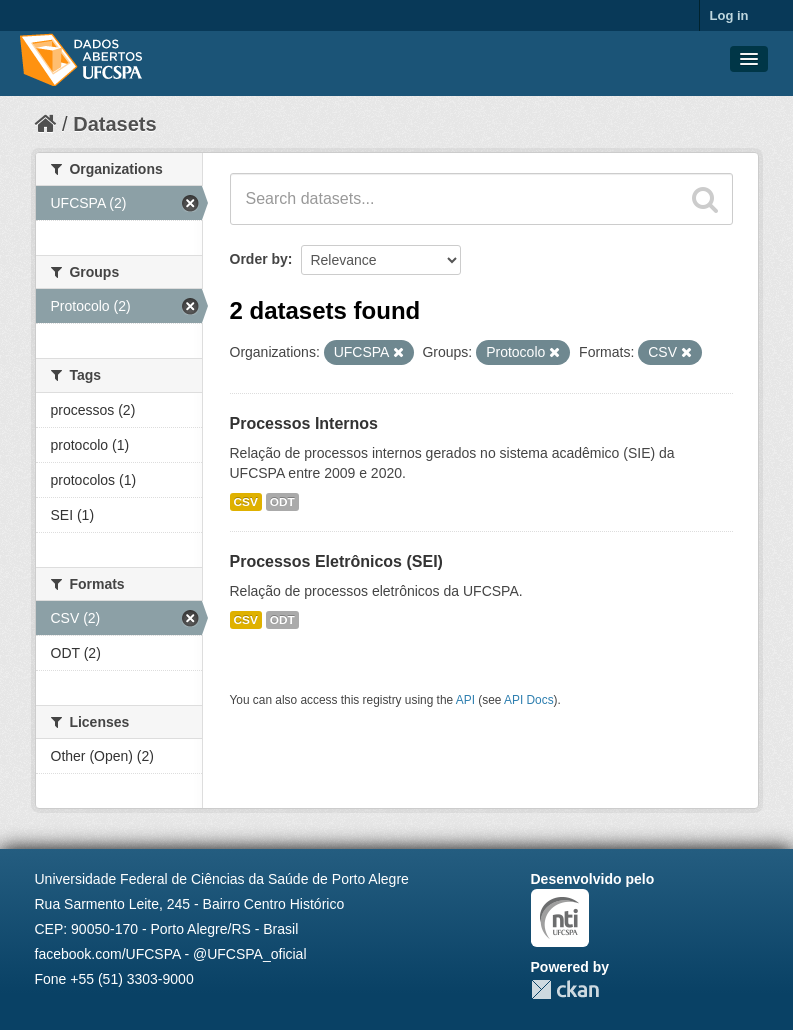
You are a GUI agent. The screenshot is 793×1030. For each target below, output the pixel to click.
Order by (259, 259)
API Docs (529, 700)
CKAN (565, 989)
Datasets (114, 124)
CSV (246, 502)
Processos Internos (304, 423)
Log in (729, 15)
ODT (282, 502)
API (465, 700)
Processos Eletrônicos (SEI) (336, 561)
